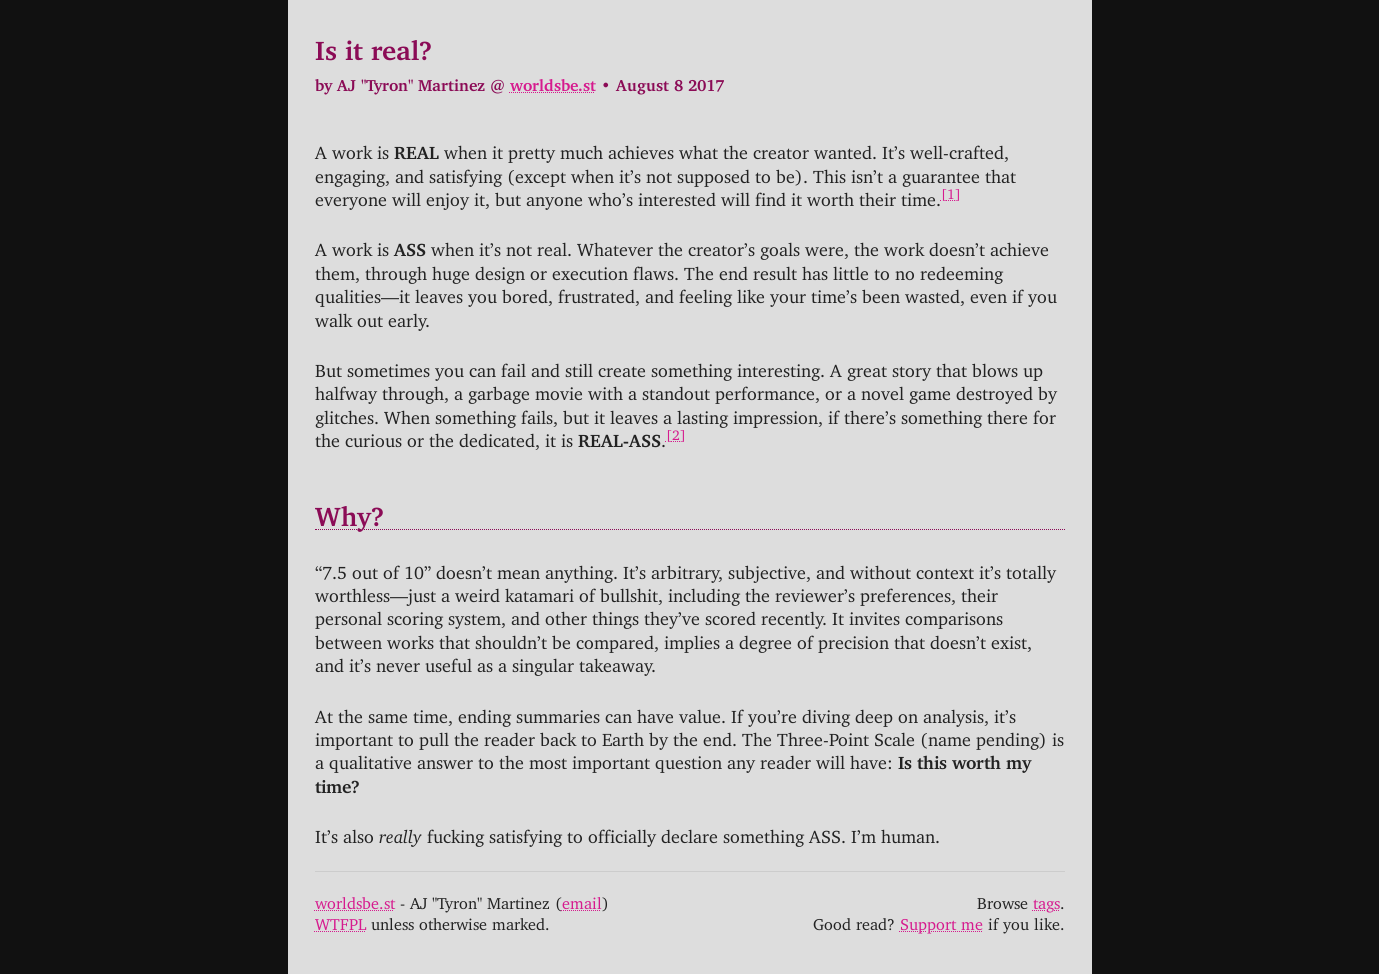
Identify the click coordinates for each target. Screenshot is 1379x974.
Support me (941, 920)
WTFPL (340, 920)
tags (1046, 899)
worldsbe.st (553, 81)
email (582, 899)
